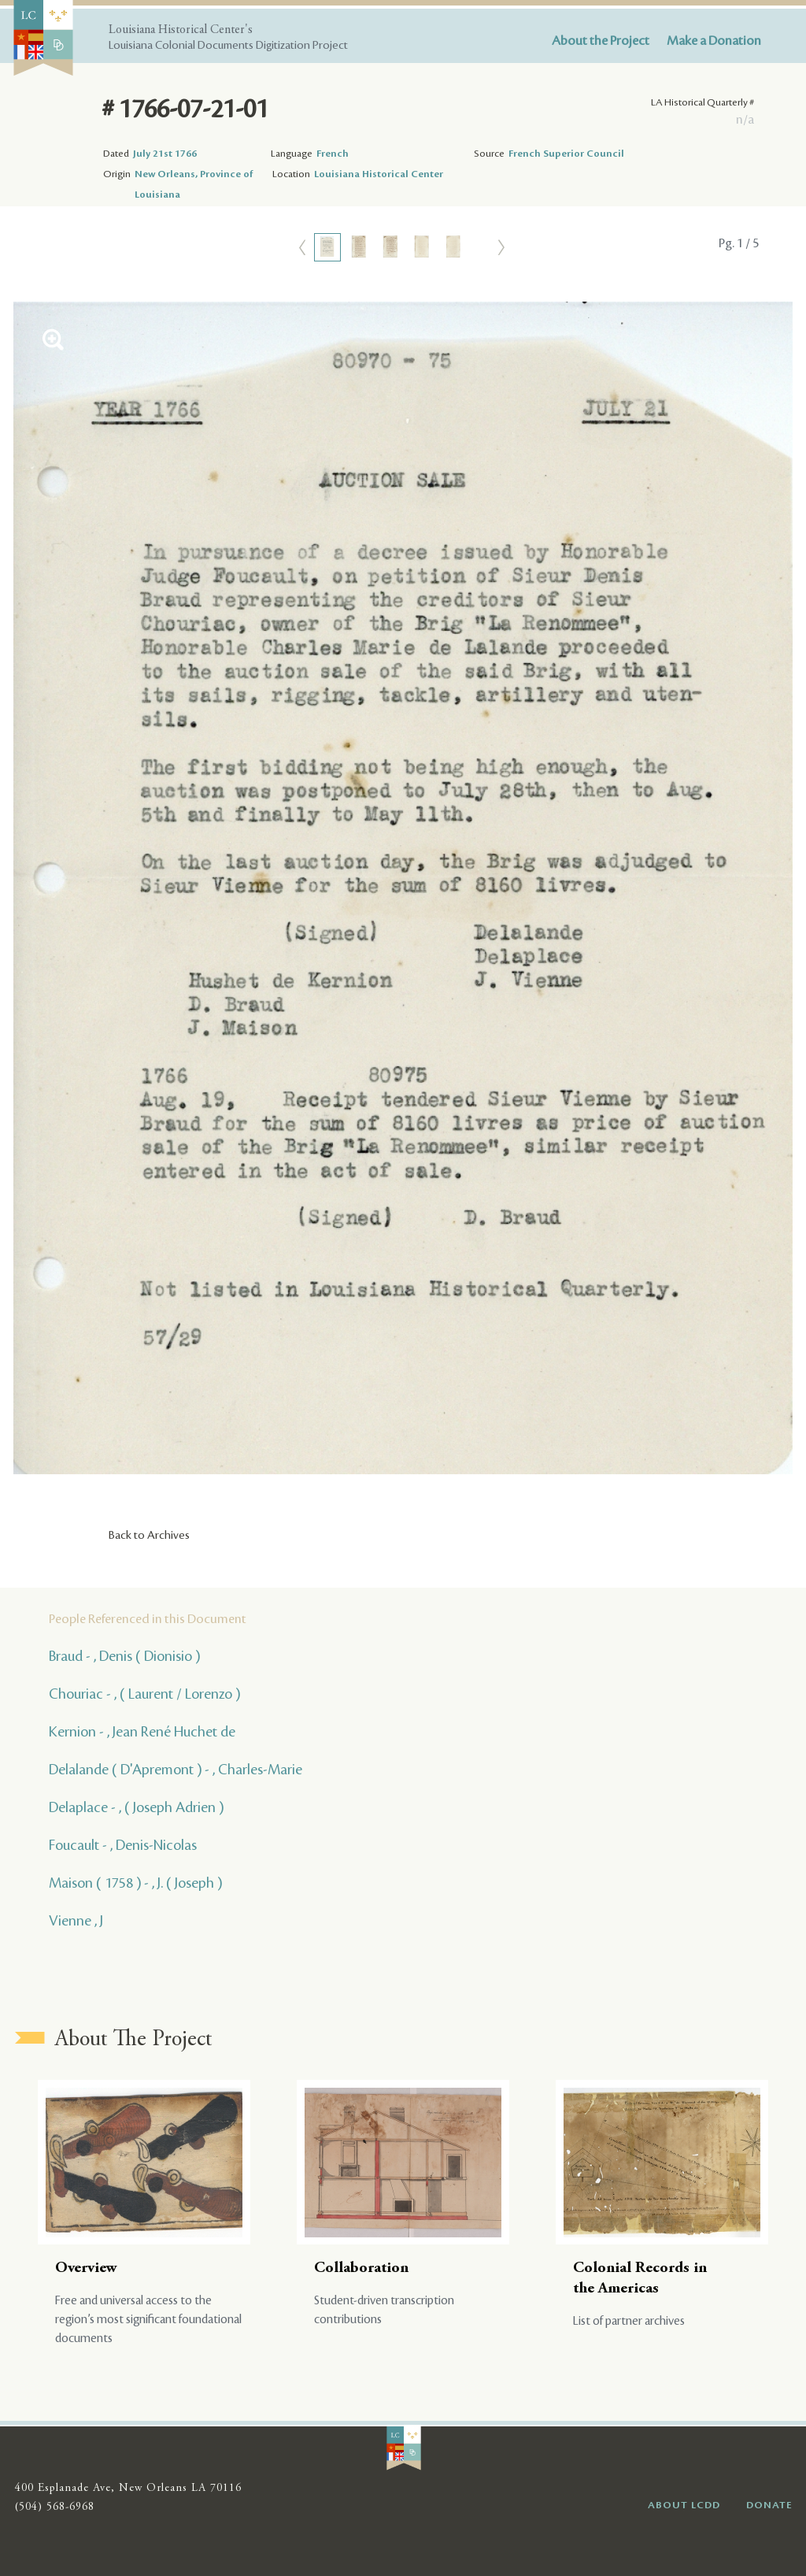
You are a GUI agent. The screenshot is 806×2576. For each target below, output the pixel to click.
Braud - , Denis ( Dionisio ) (124, 1656)
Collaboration (361, 2268)
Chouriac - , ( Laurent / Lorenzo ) (144, 1694)
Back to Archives (149, 1535)
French (332, 153)
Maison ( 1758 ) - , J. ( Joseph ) (135, 1883)
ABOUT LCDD (684, 2505)
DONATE (769, 2505)
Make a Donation (714, 41)
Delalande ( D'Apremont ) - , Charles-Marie (175, 1769)
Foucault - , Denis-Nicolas (123, 1845)
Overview (86, 2268)
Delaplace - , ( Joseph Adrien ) (136, 1807)
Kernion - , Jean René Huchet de (142, 1732)
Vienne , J (76, 1921)
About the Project (600, 41)
